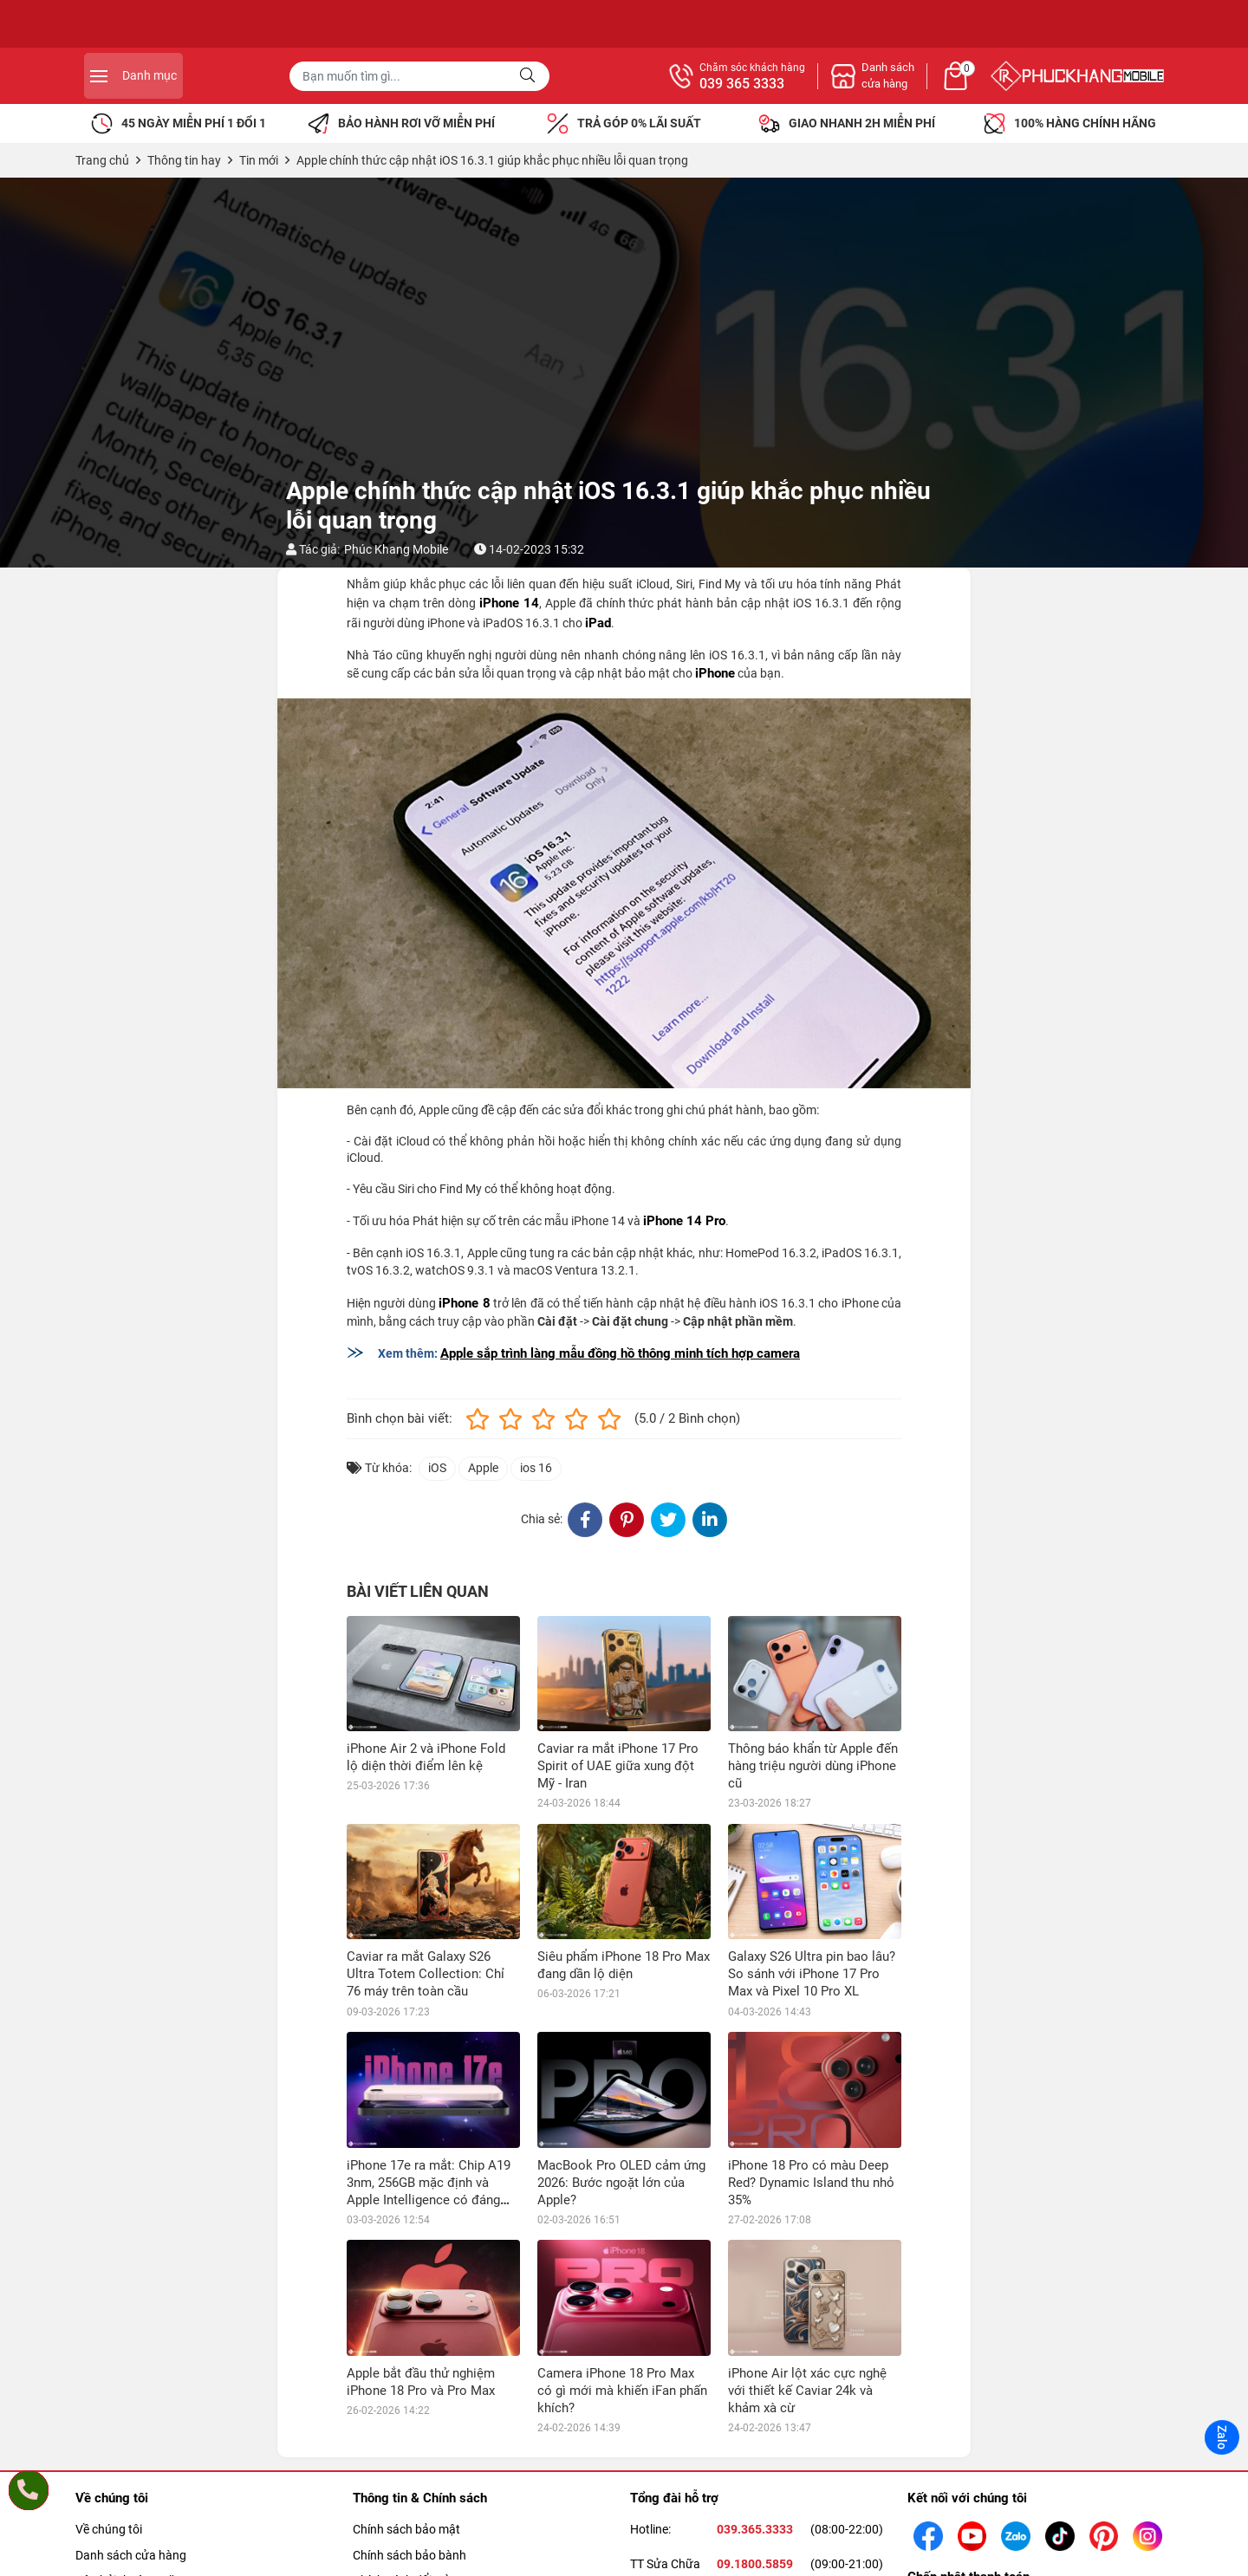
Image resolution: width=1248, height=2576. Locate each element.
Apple (483, 1468)
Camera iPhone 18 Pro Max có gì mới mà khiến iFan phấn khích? (622, 2390)
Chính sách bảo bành (409, 2555)
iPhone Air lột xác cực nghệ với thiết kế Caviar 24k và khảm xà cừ (807, 2390)
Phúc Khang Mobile (396, 549)
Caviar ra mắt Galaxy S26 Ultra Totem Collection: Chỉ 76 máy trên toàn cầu (425, 1974)
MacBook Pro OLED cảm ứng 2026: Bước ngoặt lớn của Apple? (621, 2182)
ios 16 (536, 1468)
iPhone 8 (464, 1303)
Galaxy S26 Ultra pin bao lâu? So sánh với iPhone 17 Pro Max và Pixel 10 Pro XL (811, 1974)
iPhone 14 (509, 603)
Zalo (1222, 2437)
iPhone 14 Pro (684, 1221)
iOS (437, 1468)
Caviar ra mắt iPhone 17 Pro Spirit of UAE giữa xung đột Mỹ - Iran (618, 1766)
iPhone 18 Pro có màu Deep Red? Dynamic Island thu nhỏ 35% (811, 2182)
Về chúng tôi (108, 2529)
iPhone (715, 673)
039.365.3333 (755, 2529)
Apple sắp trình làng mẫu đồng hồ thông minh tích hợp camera (620, 1353)
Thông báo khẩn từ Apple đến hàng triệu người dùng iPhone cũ (813, 1766)
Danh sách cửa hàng (130, 2555)
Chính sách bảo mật (406, 2529)
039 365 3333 (930, 84)
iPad (598, 623)
